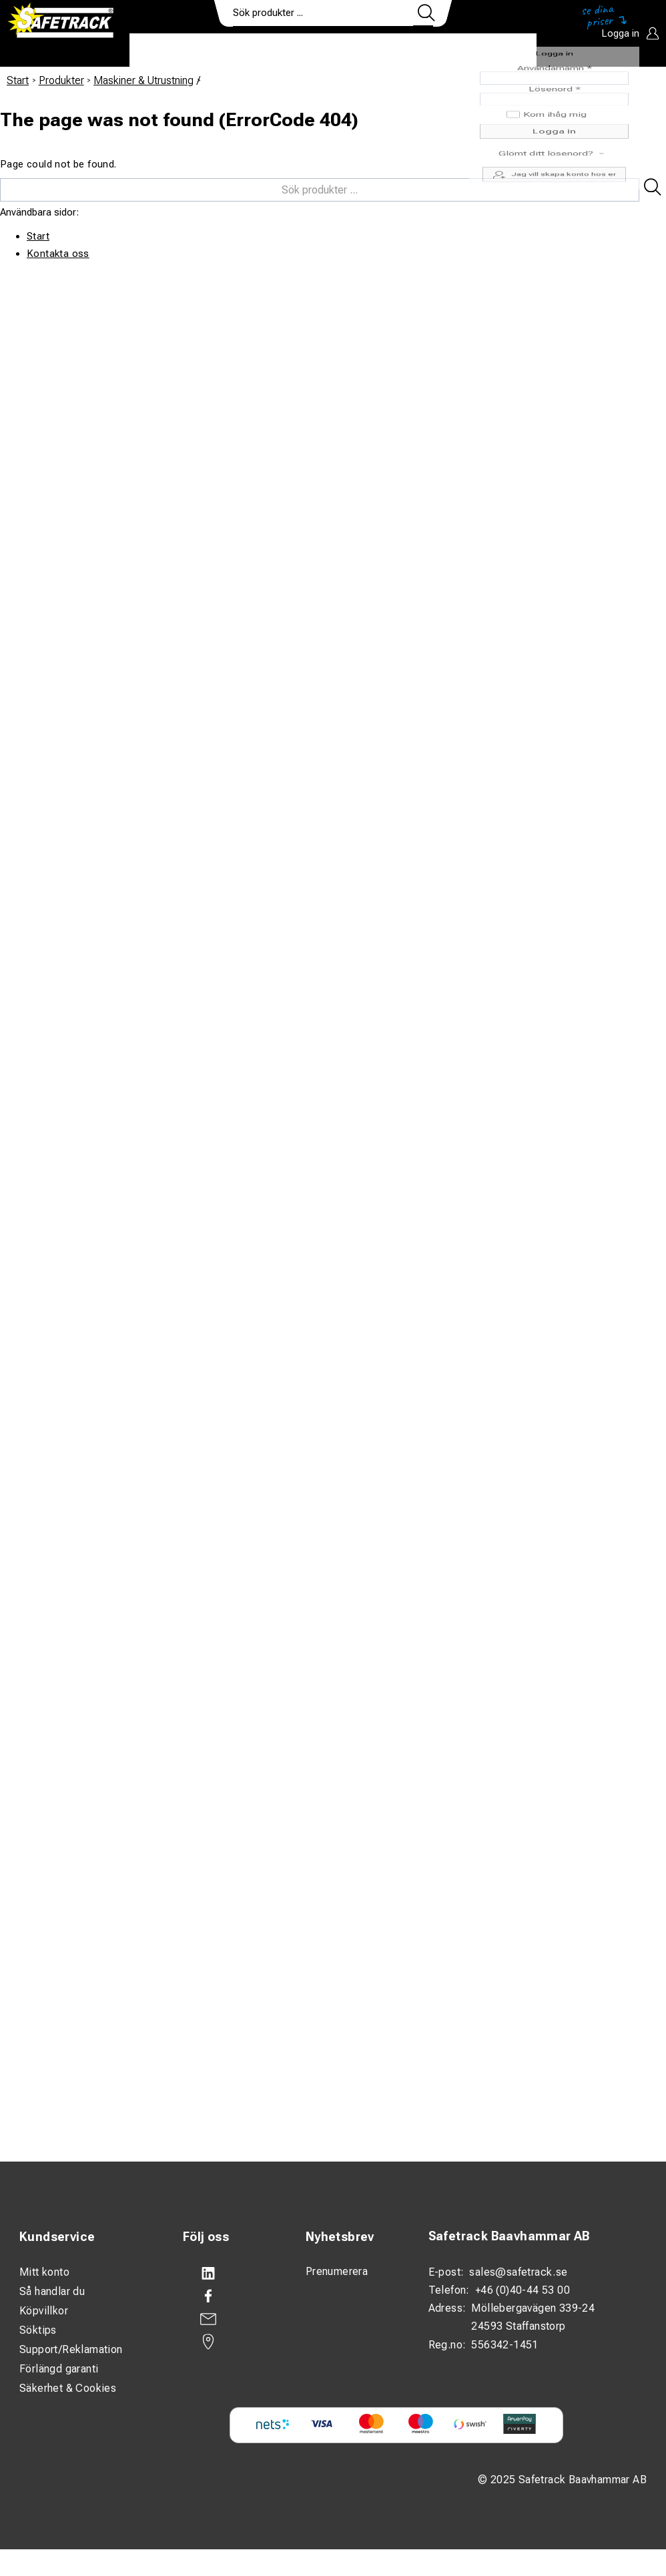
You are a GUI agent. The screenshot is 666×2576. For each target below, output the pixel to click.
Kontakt (423, 51)
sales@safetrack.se (518, 2272)
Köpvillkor (43, 2310)
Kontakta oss (58, 254)
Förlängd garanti (58, 2368)
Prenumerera (337, 2271)
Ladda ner (497, 51)
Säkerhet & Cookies (67, 2388)
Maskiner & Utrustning (143, 80)
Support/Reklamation (71, 2349)
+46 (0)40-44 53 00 (522, 2290)
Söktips (38, 2330)
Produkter (171, 51)
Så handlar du (52, 2291)
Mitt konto (44, 2272)
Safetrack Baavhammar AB (509, 2236)
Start (18, 80)
